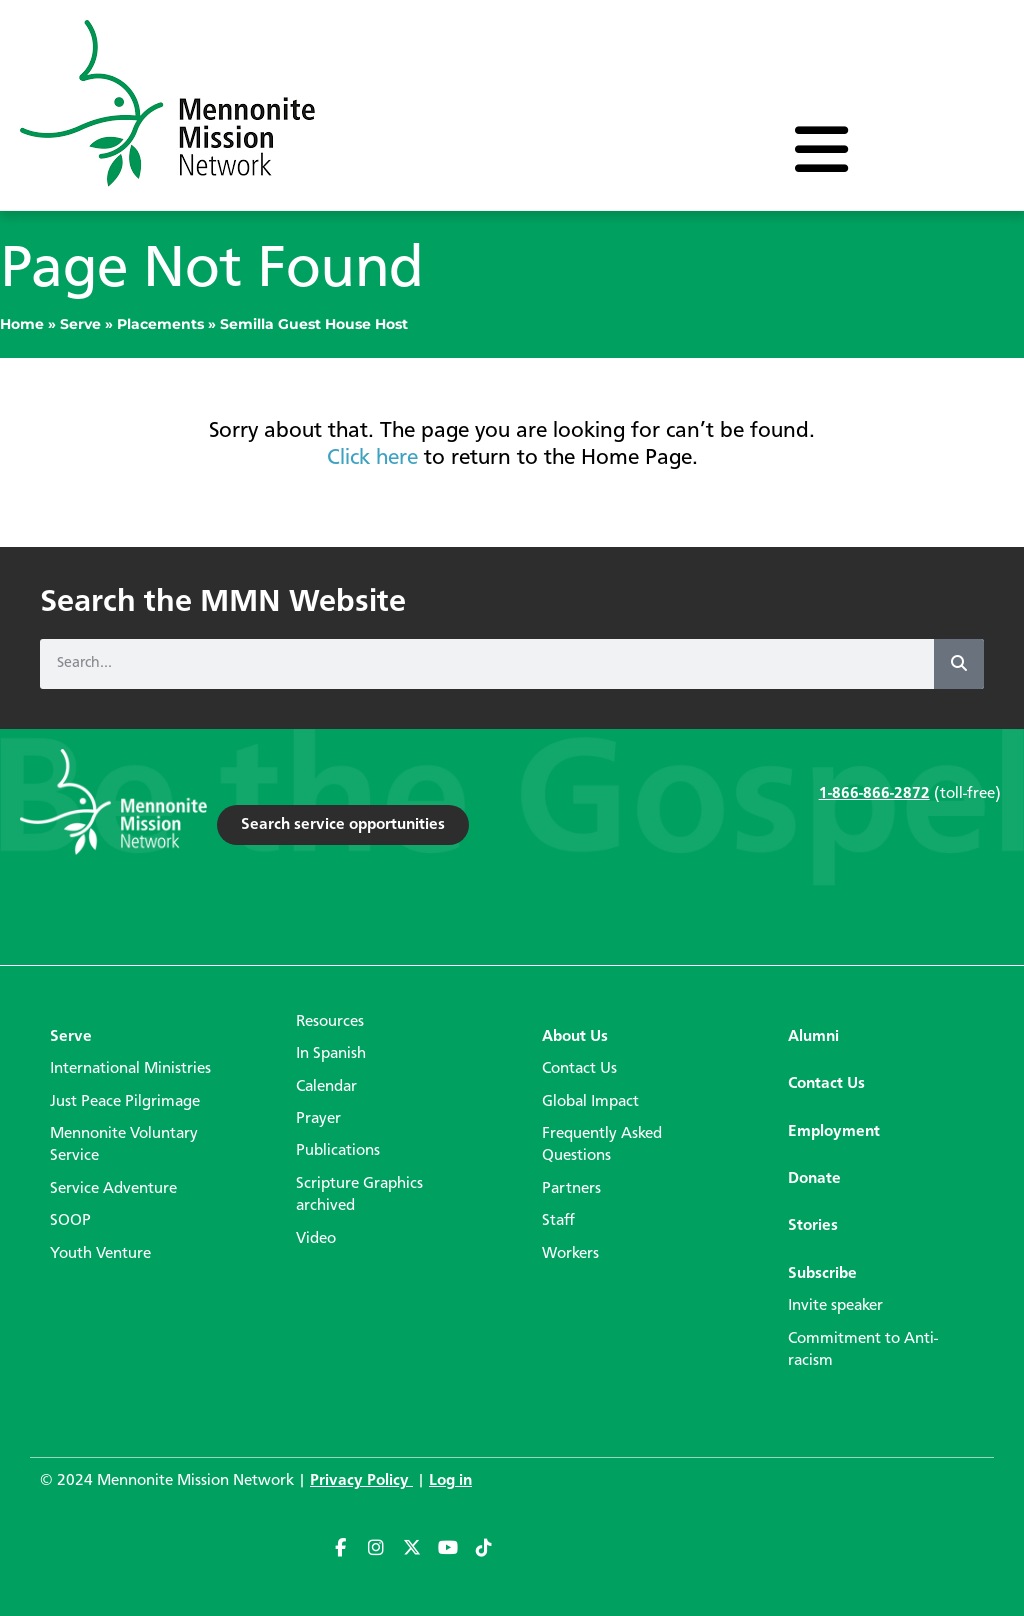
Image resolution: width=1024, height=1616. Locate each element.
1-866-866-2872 (874, 794)
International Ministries (130, 1069)
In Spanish (331, 1054)
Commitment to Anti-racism (863, 1350)
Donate (814, 1179)
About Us (575, 1037)
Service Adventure (113, 1189)
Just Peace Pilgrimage (125, 1102)
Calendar (326, 1087)
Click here (372, 458)
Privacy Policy (361, 1481)
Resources (330, 1022)
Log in (450, 1481)
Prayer (318, 1119)
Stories (813, 1226)
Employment (834, 1132)
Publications (338, 1151)
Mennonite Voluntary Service (124, 1145)
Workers (570, 1254)
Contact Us (579, 1069)
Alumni (813, 1037)
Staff (558, 1221)
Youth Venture (100, 1254)
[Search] (959, 664)
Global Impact (590, 1102)
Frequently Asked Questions (602, 1145)
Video (316, 1239)
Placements (160, 324)
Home (22, 324)
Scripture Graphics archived (359, 1195)
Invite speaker (835, 1306)
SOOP (70, 1221)
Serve (80, 324)
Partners (571, 1189)
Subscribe (822, 1274)
